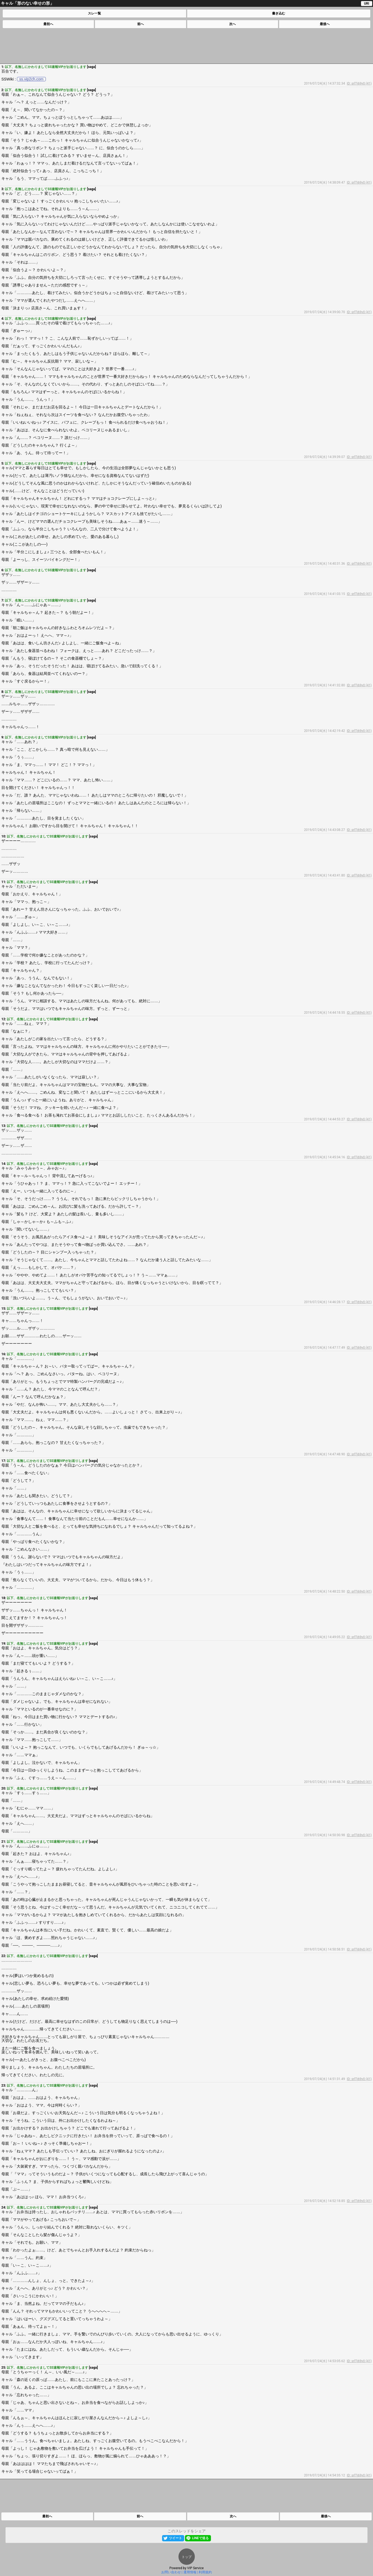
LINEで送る (200, 2538)
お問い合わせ (171, 2572)
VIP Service (195, 2568)
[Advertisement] (186, 45)
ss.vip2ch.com (31, 79)
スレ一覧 (94, 13)
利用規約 (205, 2572)
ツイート (175, 2538)
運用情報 (189, 2572)
